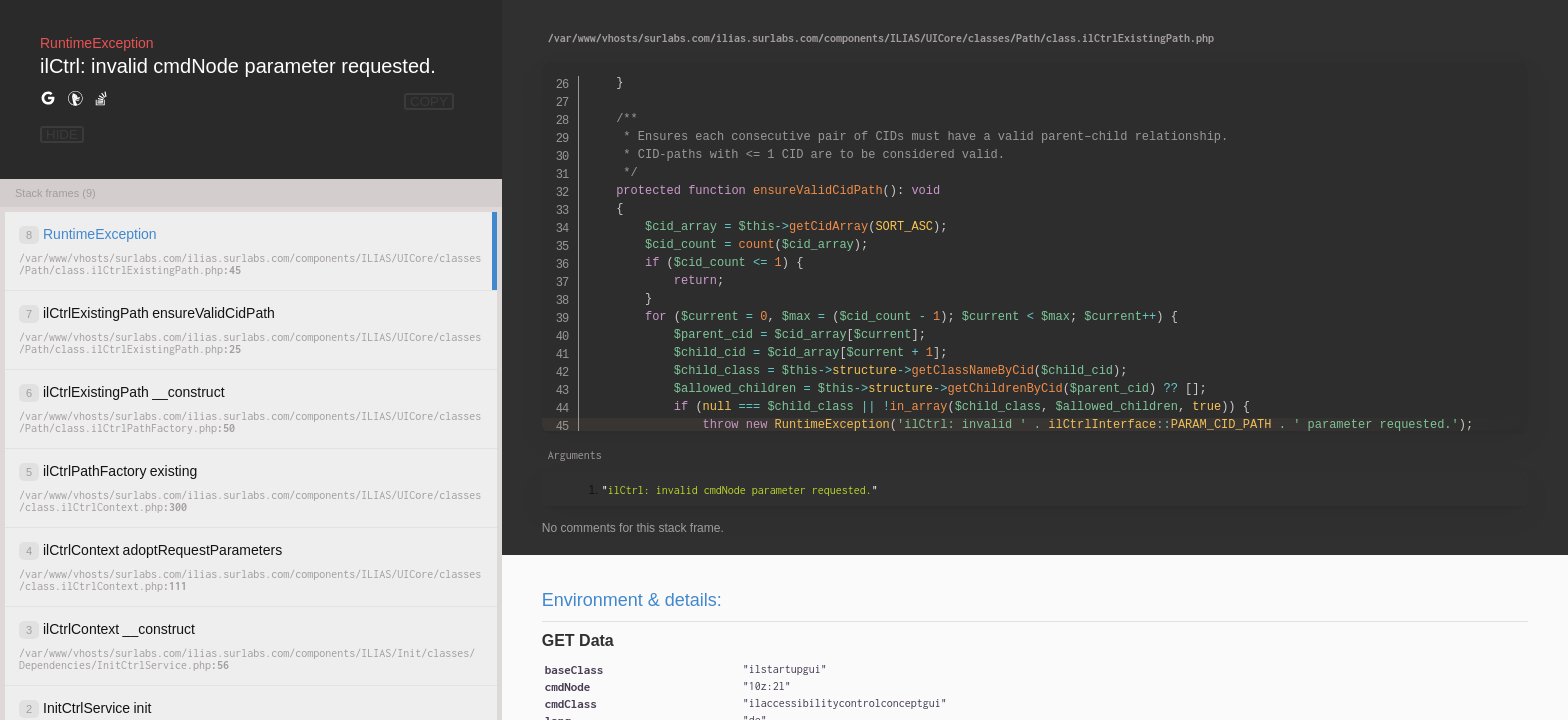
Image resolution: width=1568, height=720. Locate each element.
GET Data (578, 640)
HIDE (62, 134)
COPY (429, 101)
